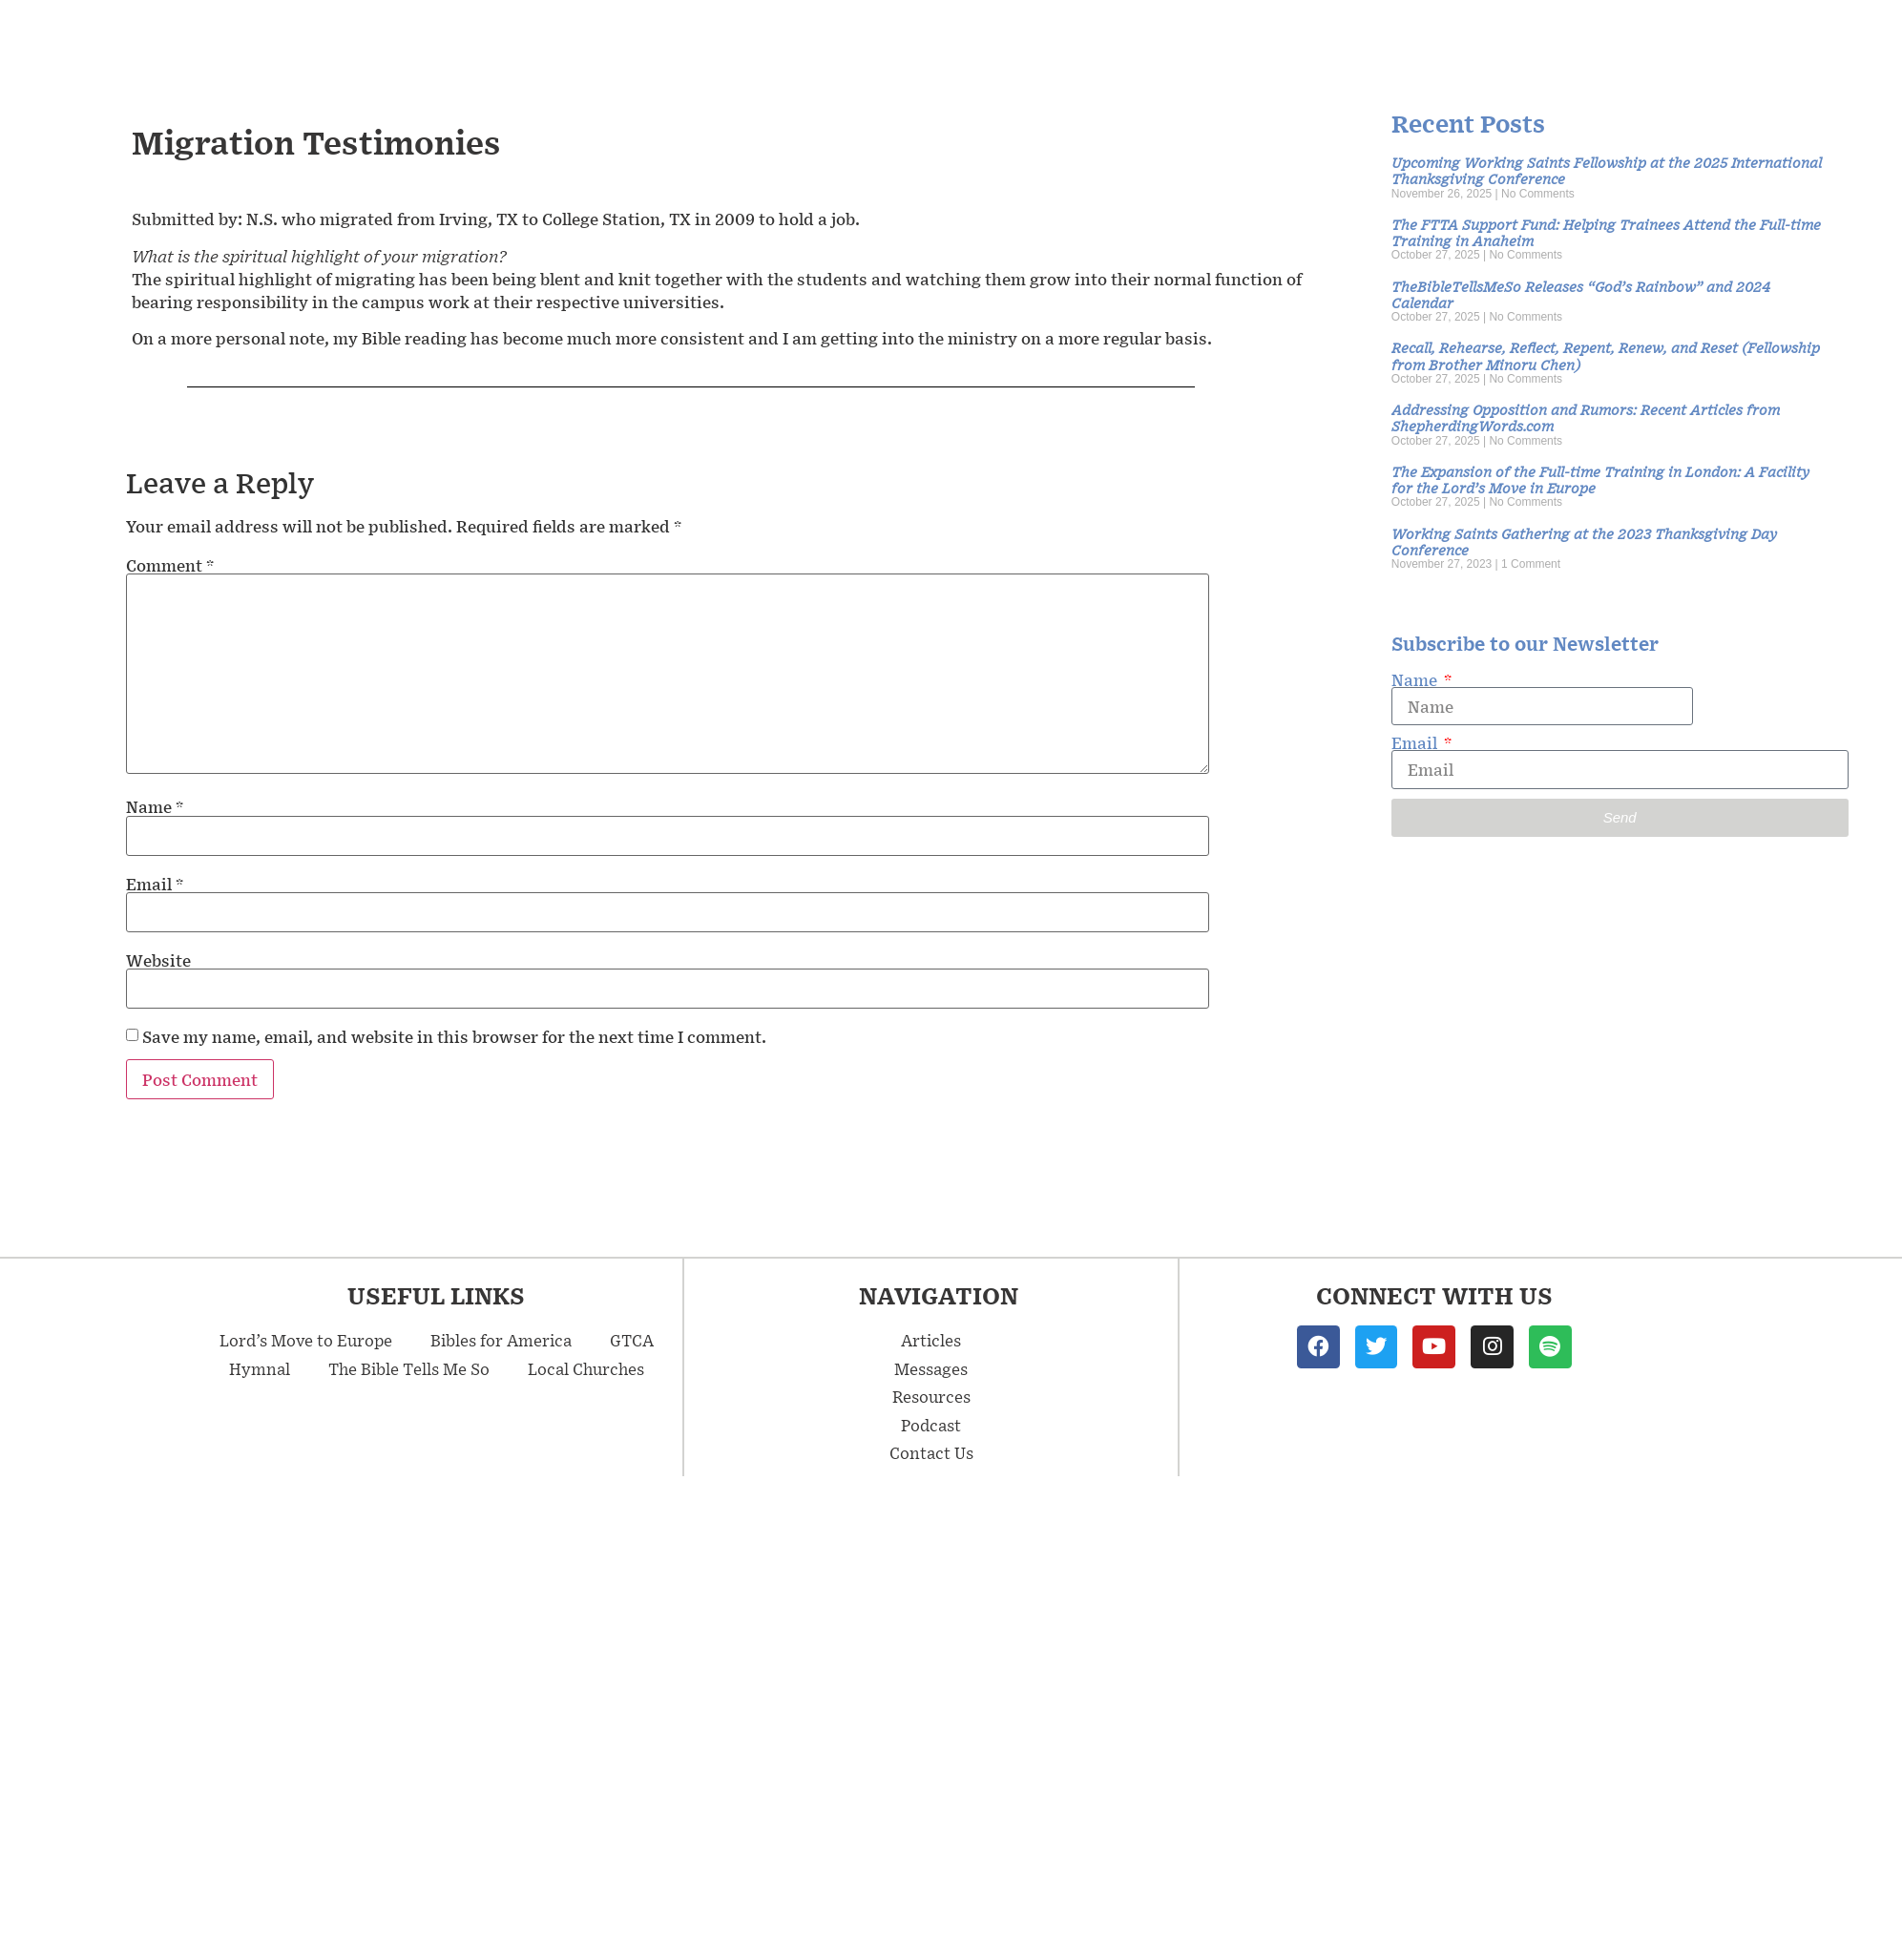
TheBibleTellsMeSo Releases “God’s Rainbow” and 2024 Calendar (1580, 294)
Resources (1563, 38)
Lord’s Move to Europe (305, 1339)
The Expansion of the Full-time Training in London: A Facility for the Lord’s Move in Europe (1600, 479)
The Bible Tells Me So (409, 1368)
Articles (1428, 37)
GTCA (632, 1339)
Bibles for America (501, 1339)
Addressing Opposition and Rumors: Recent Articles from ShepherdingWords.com (1585, 417)
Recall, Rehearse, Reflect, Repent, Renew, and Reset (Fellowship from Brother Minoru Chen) (1605, 355)
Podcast (1687, 38)
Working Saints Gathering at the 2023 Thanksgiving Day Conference (1584, 541)
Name (154, 806)
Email (154, 883)
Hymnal (259, 1368)
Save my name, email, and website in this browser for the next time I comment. (454, 1036)
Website (158, 960)
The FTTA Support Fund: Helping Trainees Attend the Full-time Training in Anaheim (1606, 232)
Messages (1286, 37)
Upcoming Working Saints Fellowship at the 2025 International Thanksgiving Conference (1606, 170)
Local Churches (586, 1368)
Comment (170, 565)
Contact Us (1815, 38)
